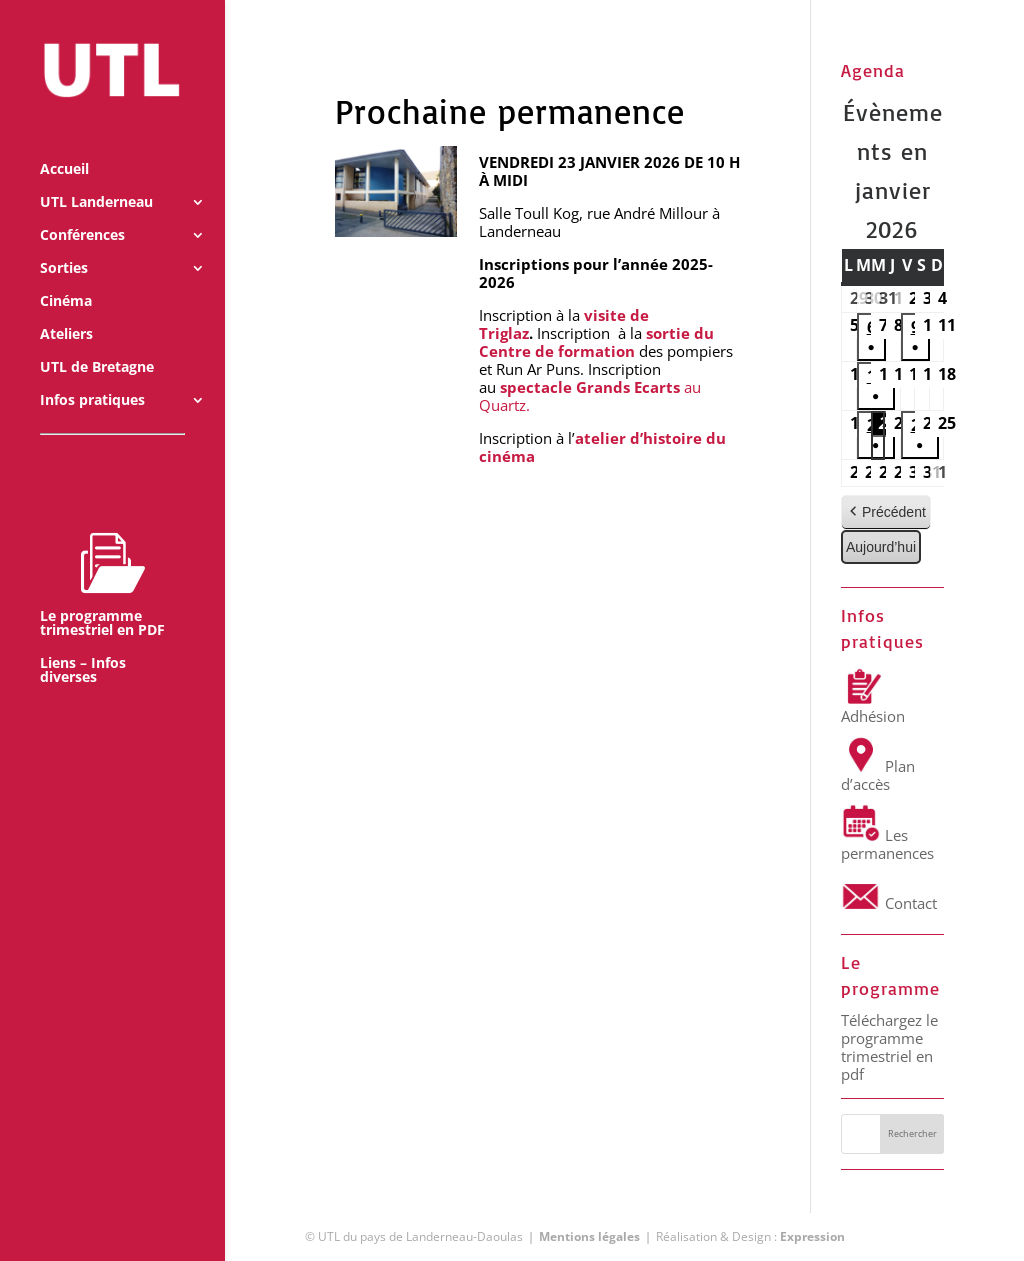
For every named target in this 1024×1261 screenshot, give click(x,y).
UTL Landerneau (96, 175)
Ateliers (66, 307)
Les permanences (887, 844)
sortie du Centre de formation (596, 342)
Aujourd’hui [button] (881, 547)
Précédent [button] (886, 512)
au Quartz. (590, 396)
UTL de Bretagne (97, 340)
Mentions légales (589, 1236)
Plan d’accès (878, 775)
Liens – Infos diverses (83, 643)
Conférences (82, 208)
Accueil (64, 142)
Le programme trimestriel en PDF (102, 557)
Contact (889, 903)
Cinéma (66, 274)
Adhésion (873, 707)
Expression (812, 1236)
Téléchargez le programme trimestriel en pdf (889, 1047)
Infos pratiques (92, 373)
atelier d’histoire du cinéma (602, 447)
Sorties (64, 241)
